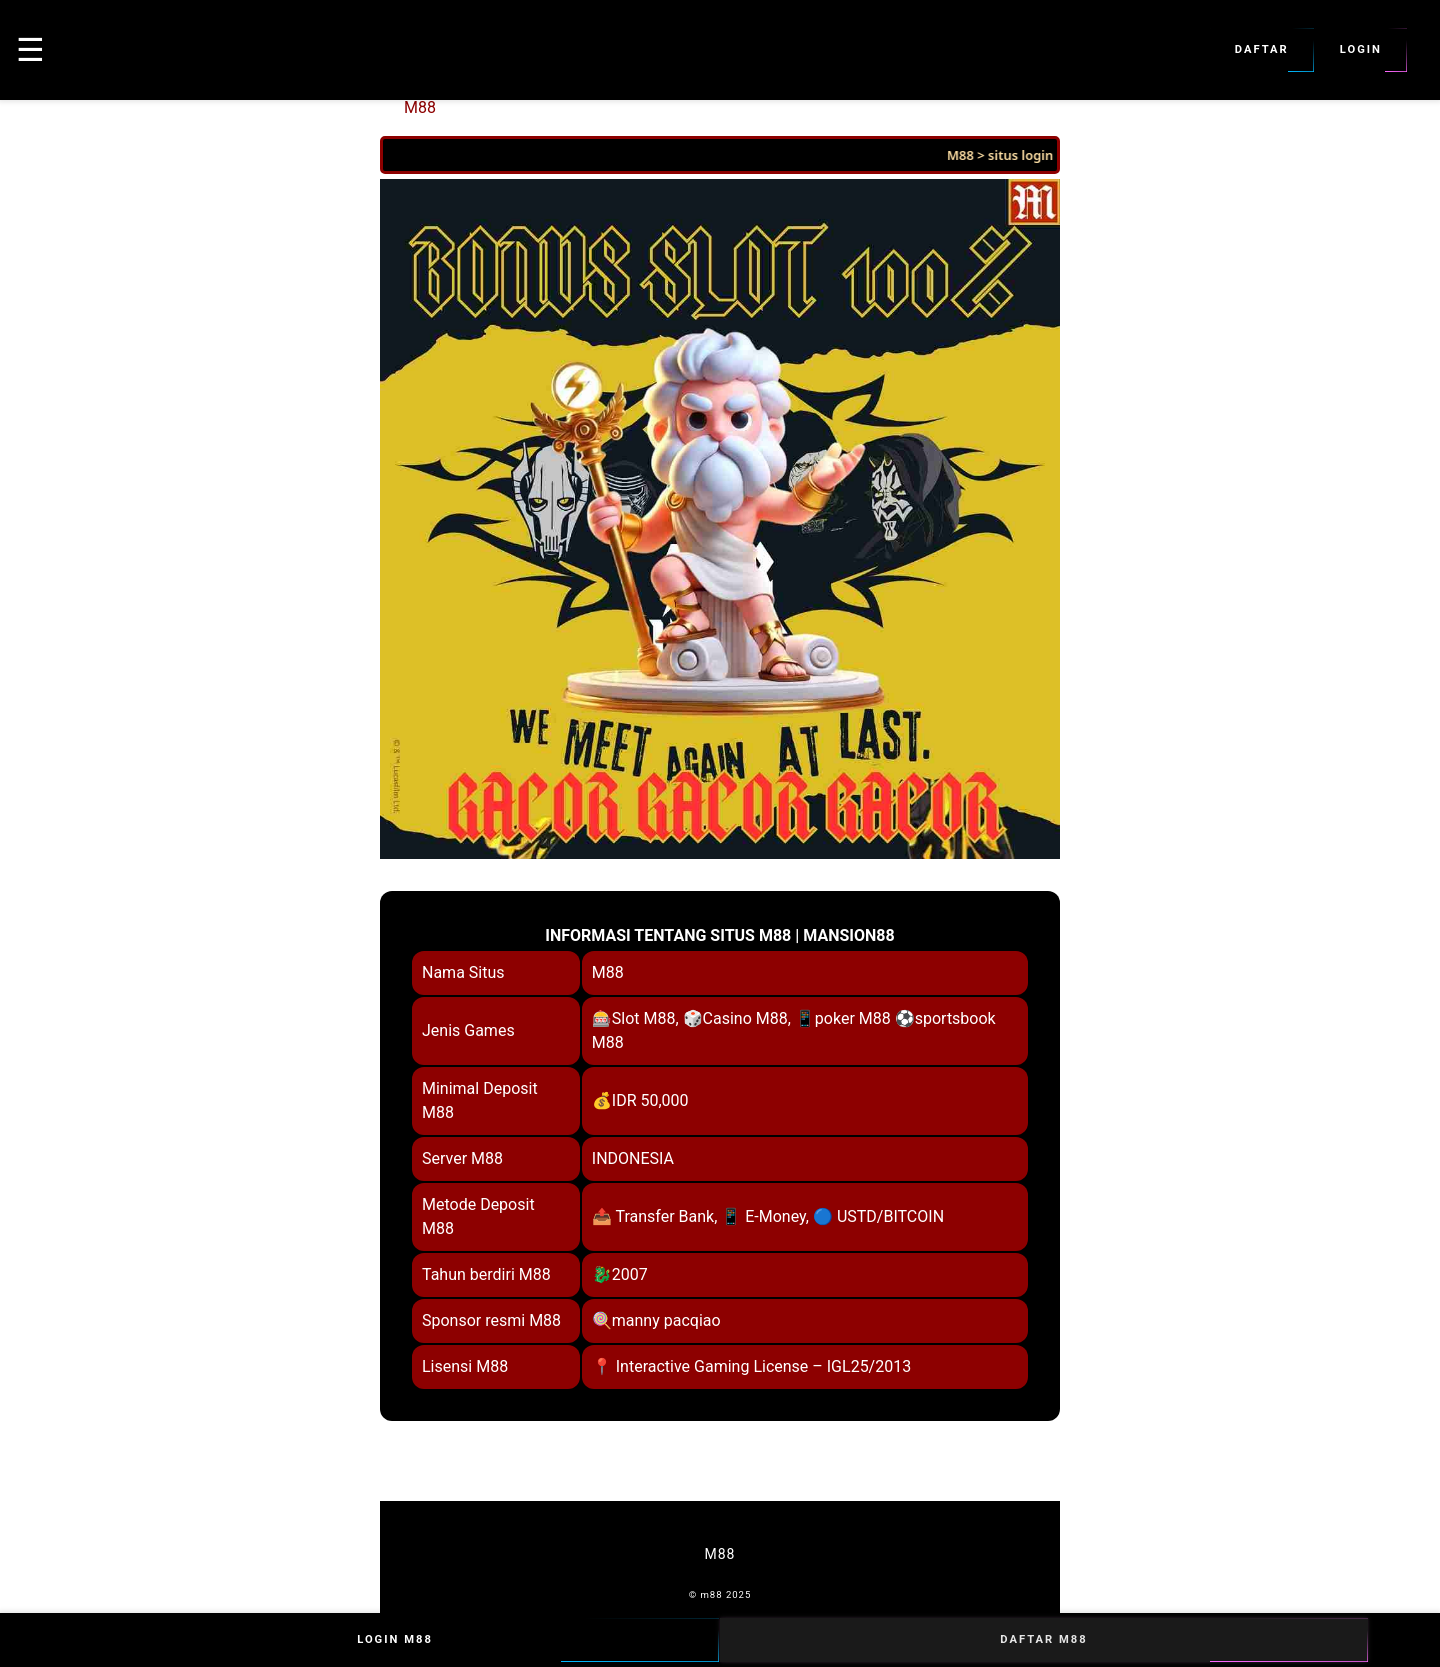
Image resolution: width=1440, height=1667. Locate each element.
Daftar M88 (1044, 1640)
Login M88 (395, 1640)
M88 (420, 107)
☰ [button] (30, 50)
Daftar (1262, 50)
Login (1361, 50)
